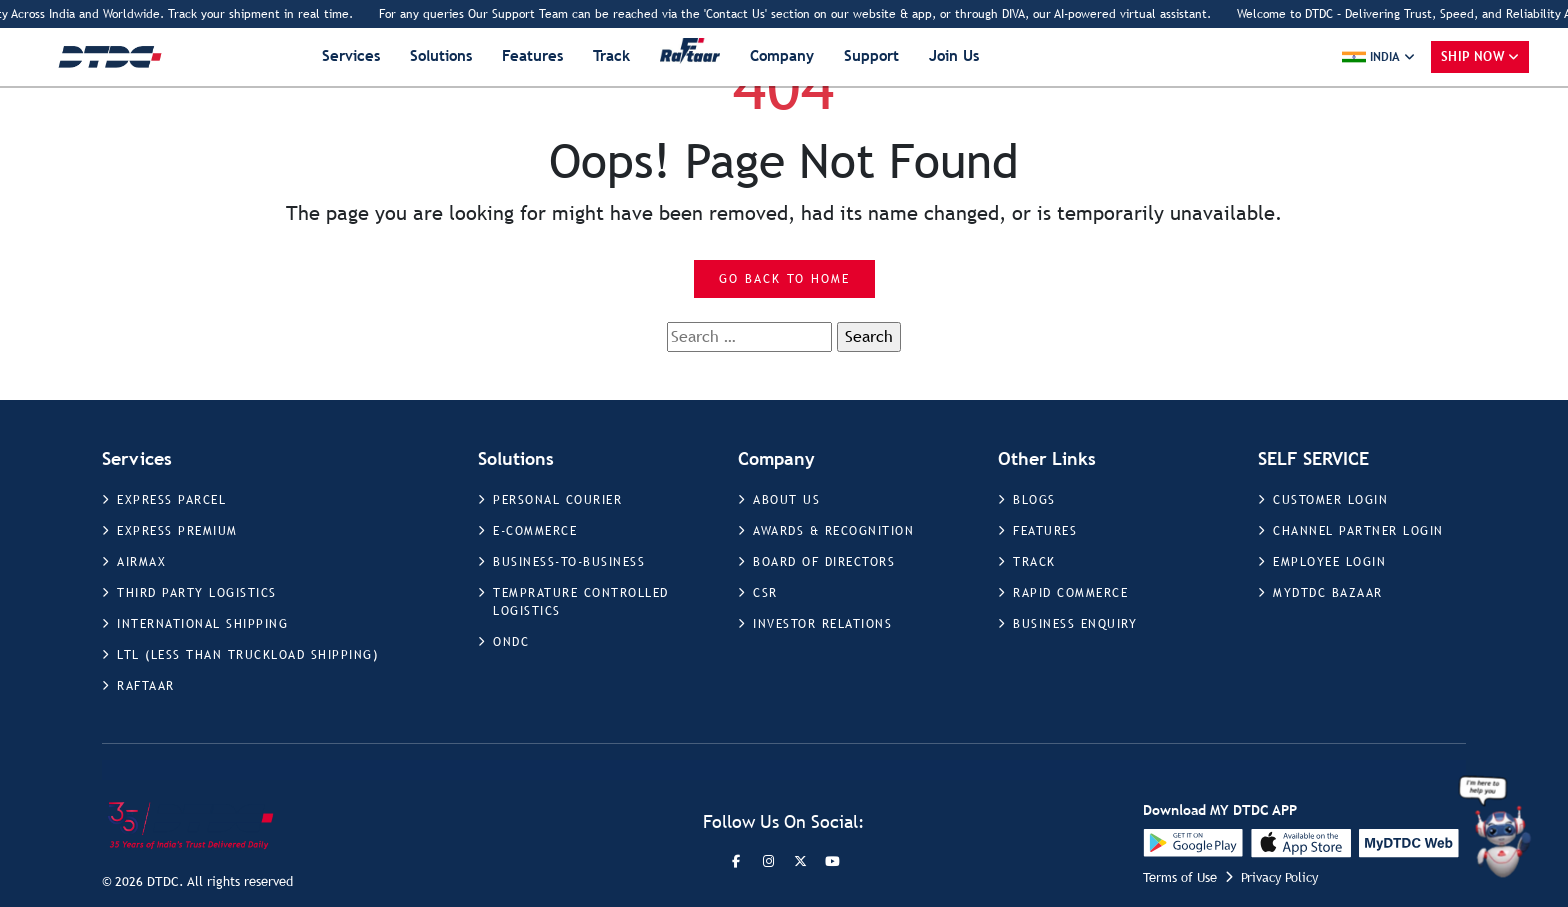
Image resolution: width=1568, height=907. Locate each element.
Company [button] (782, 55)
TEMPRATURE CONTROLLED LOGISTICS (581, 602)
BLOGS (1034, 500)
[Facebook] (736, 861)
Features (532, 55)
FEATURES (1045, 531)
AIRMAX (141, 562)
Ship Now (1472, 56)
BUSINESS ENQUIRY (1075, 624)
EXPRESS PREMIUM (177, 531)
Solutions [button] (441, 55)
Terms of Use (1180, 877)
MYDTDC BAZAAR (1328, 593)
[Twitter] (800, 861)
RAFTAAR (146, 686)
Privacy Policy (1279, 877)
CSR (765, 593)
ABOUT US (786, 500)
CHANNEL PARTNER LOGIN (1358, 531)
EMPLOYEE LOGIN (1329, 562)
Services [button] (351, 55)
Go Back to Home (784, 279)
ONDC (511, 642)
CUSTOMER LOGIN (1330, 500)
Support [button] (871, 55)
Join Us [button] (954, 55)
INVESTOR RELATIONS (822, 624)
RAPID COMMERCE (1070, 593)
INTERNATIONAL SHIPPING (202, 624)
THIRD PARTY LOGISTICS (197, 593)
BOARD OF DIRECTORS (824, 562)
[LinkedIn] (832, 861)
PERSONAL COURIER (557, 500)
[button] (1378, 57)
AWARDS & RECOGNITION (833, 531)
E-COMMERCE (535, 531)
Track (611, 55)
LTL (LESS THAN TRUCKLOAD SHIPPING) (247, 655)
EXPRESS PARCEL (171, 500)
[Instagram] (768, 861)
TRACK (1034, 562)
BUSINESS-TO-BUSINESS (569, 562)
